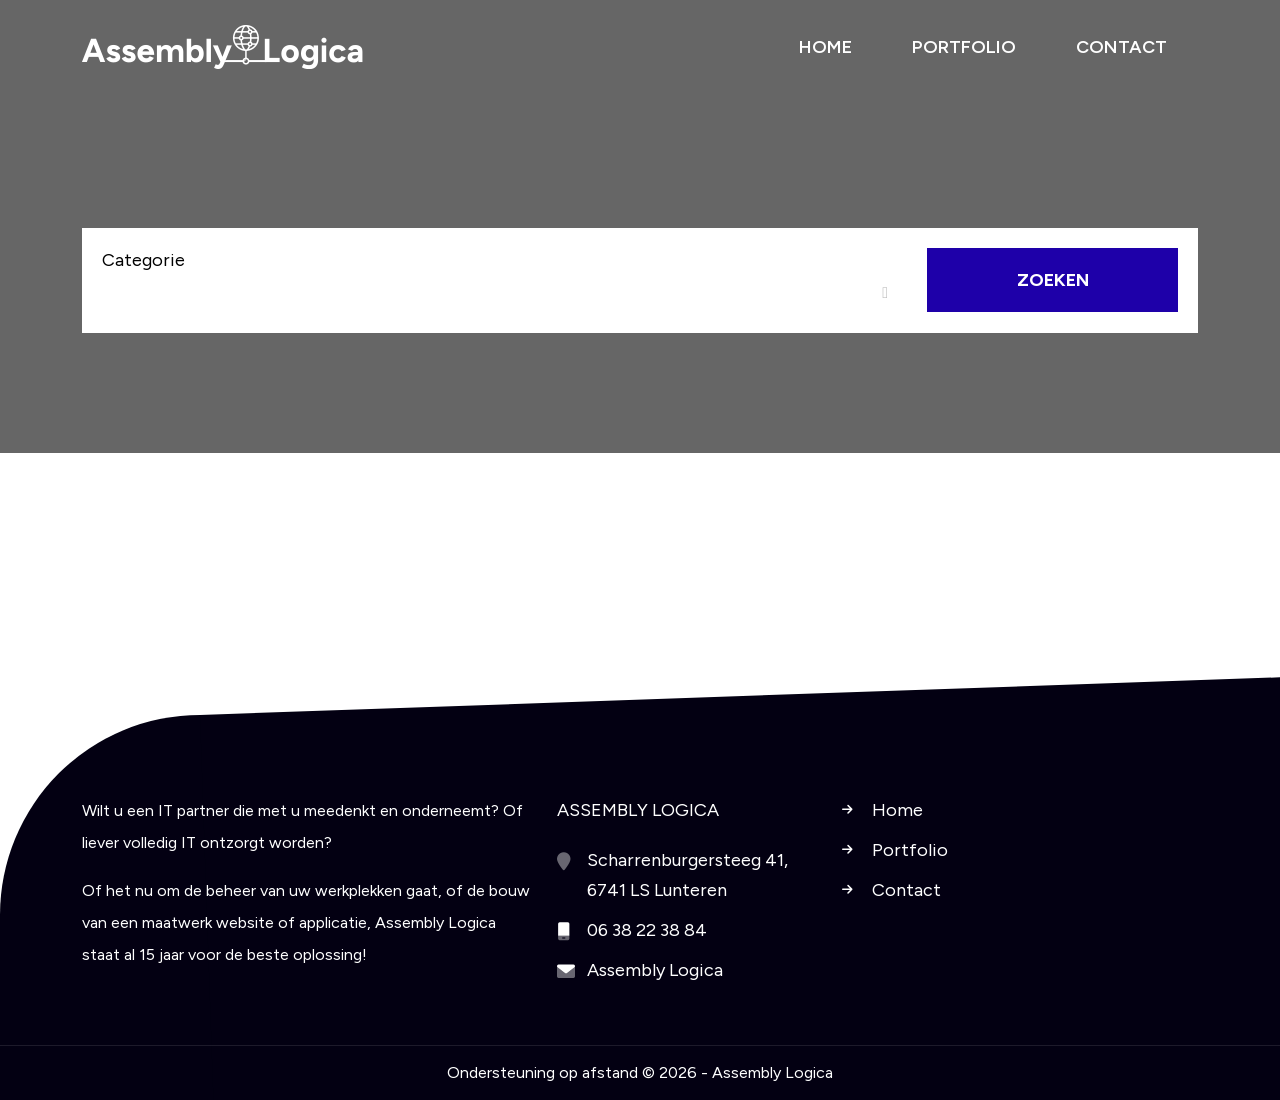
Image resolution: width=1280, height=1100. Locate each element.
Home (897, 810)
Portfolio (910, 850)
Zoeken (1053, 280)
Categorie (143, 260)
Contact (906, 890)
